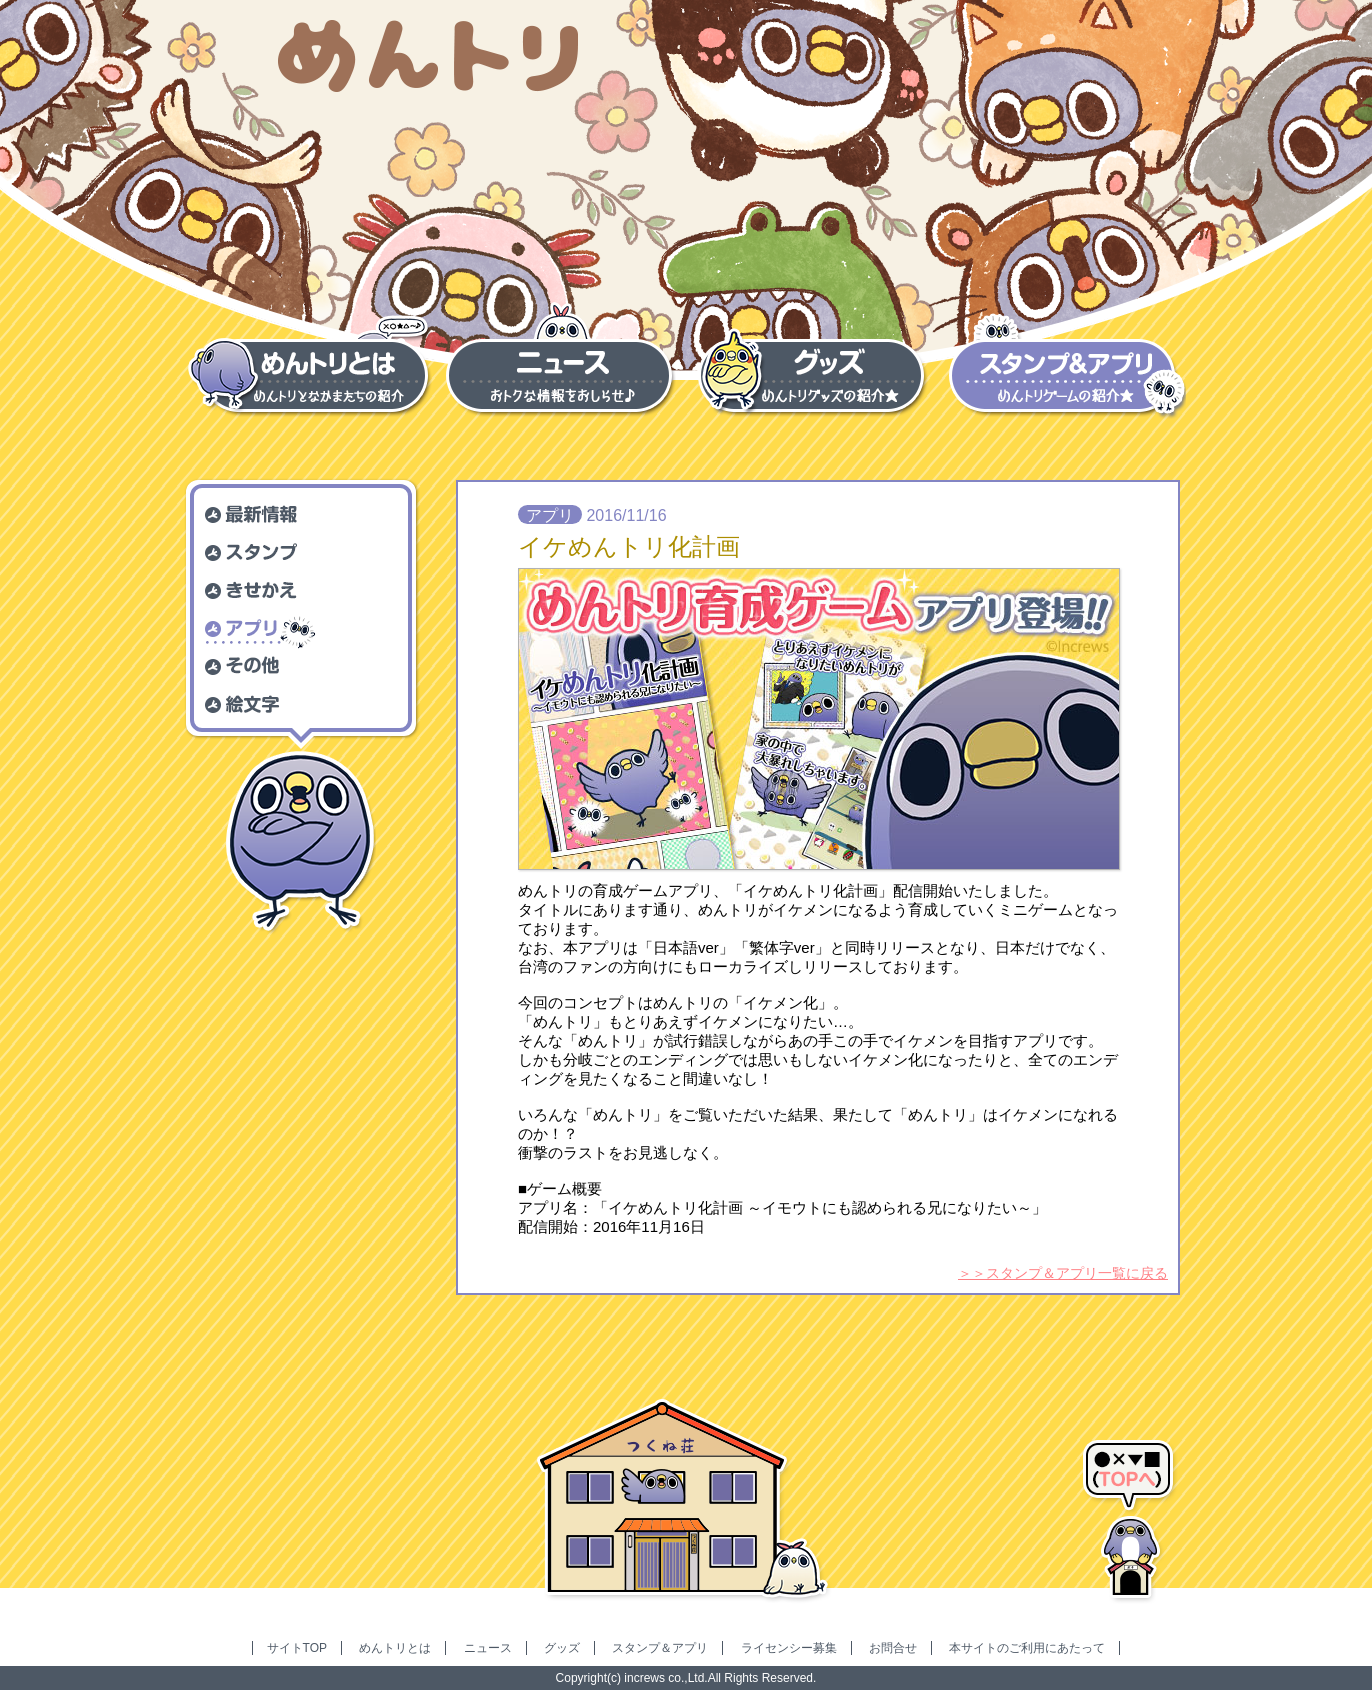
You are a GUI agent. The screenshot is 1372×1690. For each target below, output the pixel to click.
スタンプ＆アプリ (660, 1648)
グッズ (562, 1648)
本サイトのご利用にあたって (1027, 1648)
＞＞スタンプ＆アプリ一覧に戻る (1063, 1273)
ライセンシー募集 (789, 1648)
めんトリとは (395, 1648)
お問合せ (893, 1648)
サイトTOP (297, 1648)
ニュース (488, 1648)
